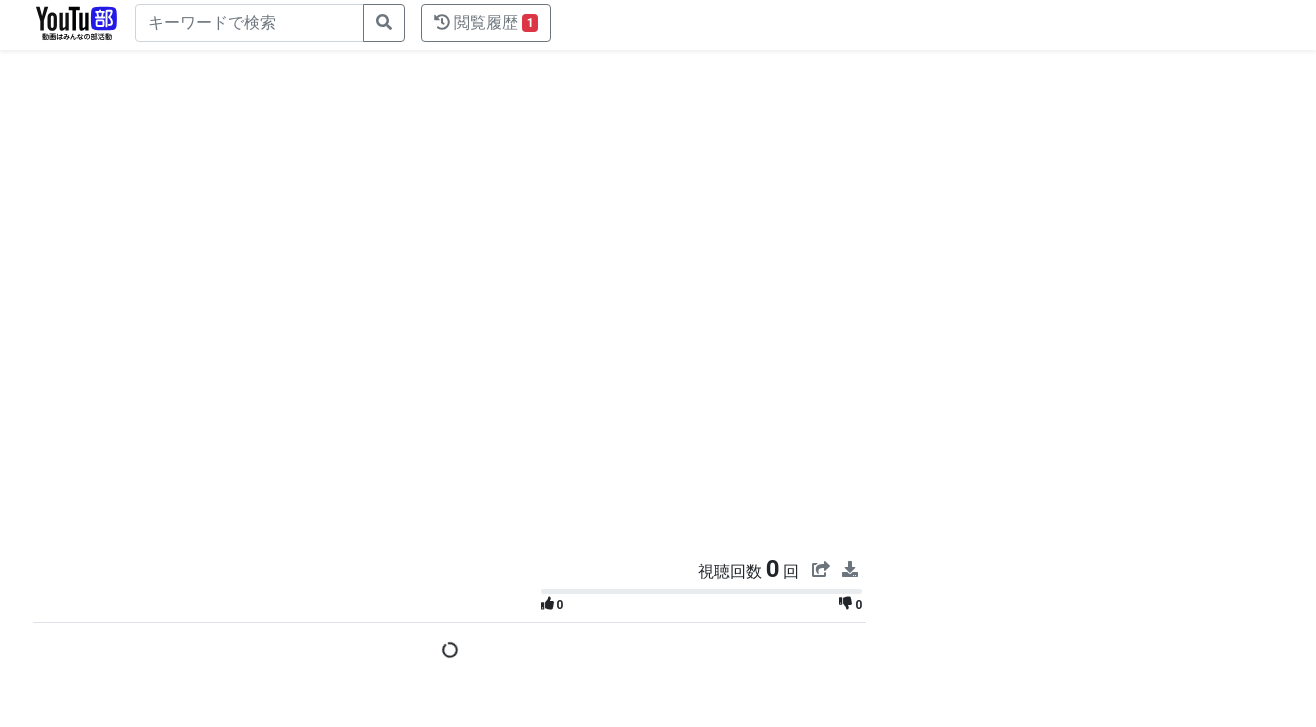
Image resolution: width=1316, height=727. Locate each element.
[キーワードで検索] (249, 23)
